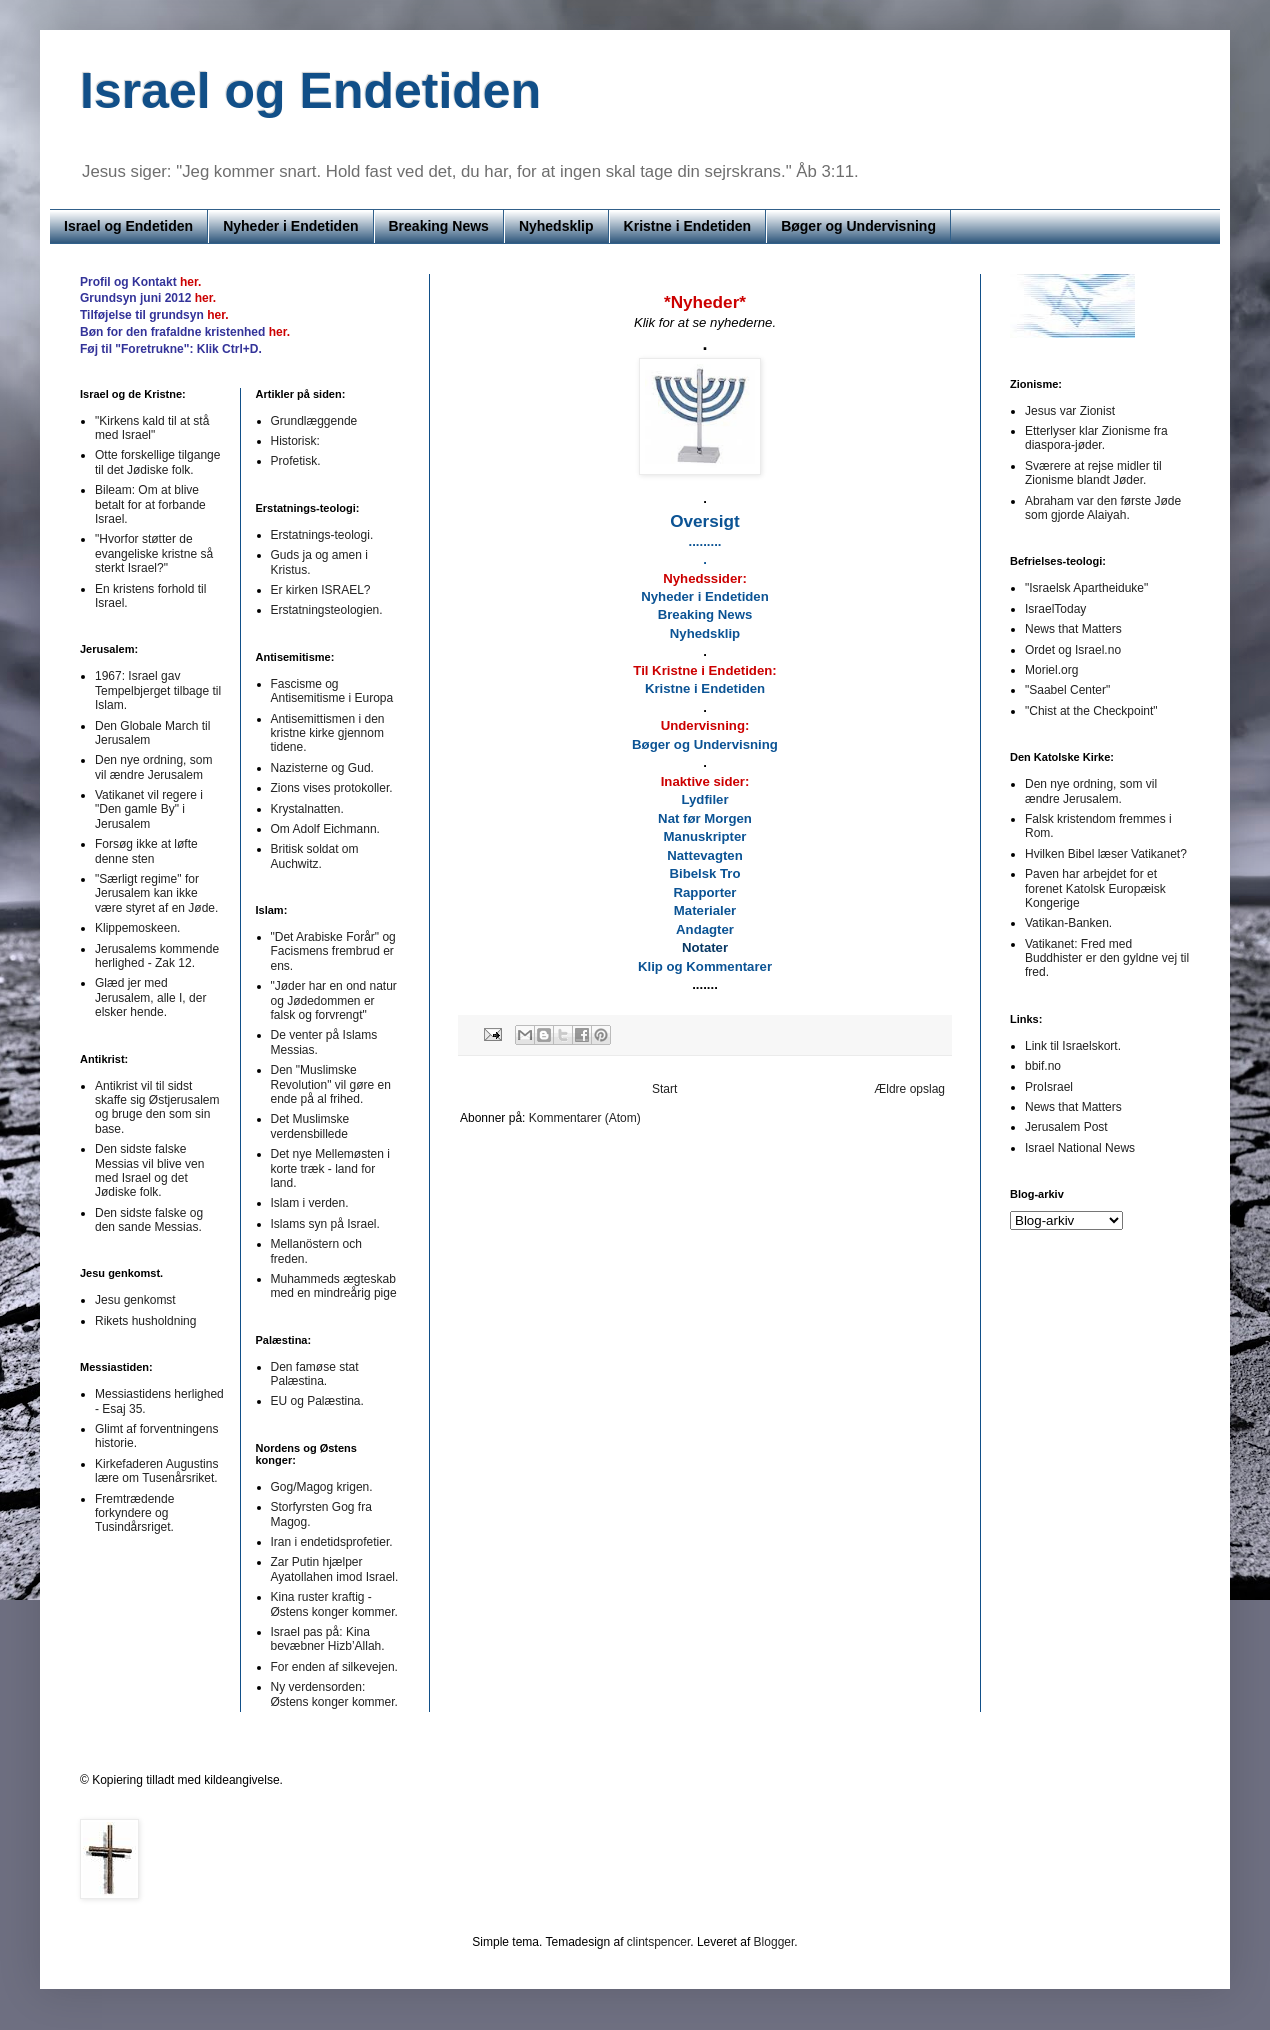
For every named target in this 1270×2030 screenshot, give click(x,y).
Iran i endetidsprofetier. (332, 1542)
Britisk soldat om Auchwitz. (315, 856)
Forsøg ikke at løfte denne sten (146, 851)
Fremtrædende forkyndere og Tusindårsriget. (134, 1513)
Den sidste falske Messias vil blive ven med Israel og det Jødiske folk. (149, 1170)
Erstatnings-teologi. (322, 535)
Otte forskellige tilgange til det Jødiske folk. (157, 462)
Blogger (774, 1942)
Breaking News (439, 226)
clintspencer (658, 1942)
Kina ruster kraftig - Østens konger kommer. (334, 1604)
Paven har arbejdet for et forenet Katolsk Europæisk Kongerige (1095, 888)
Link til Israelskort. (1073, 1046)
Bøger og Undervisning (858, 226)
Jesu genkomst (135, 1300)
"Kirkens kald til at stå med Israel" (152, 428)
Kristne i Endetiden (688, 226)
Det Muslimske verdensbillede (310, 1126)
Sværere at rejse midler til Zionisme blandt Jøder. (1093, 473)
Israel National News (1080, 1148)
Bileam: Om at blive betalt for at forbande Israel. (150, 504)
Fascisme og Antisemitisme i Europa (332, 691)
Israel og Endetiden (128, 226)
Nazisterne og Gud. (322, 768)
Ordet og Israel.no (1073, 650)
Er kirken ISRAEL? (321, 590)
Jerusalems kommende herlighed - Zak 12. (157, 956)
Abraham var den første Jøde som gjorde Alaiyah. (1103, 508)
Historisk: (295, 441)
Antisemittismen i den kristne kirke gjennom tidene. (328, 733)
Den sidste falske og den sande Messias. (149, 1220)
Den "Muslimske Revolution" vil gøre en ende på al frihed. (331, 1084)
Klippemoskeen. (137, 928)
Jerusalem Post (1066, 1127)
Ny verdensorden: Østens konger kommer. (334, 1694)
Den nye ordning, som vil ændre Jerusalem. (1091, 791)
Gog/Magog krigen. (322, 1487)
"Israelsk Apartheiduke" (1086, 588)
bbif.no (1043, 1066)
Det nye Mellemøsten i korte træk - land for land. (330, 1168)
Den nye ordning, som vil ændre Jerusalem (153, 767)
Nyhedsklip (556, 226)
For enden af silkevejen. (334, 1667)
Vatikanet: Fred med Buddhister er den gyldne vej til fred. (1107, 958)
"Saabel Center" (1067, 690)
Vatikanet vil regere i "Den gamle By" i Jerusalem (149, 809)
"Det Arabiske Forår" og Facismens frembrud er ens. (333, 951)
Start (664, 1089)
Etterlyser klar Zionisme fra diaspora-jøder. (1096, 438)
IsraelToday (1055, 609)
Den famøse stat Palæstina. (315, 1374)
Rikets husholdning (145, 1321)
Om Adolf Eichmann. (325, 829)
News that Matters (1073, 629)
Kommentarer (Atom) (585, 1118)
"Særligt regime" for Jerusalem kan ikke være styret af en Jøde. (156, 893)
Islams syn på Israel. (325, 1224)
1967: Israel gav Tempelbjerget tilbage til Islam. (158, 690)
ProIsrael (1049, 1087)
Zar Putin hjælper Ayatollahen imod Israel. (335, 1569)
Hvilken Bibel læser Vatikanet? (1106, 854)
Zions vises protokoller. (332, 788)
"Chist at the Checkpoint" (1091, 711)
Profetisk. (296, 461)
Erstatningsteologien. (327, 610)
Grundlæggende (314, 421)
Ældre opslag (909, 1089)
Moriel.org (1051, 670)
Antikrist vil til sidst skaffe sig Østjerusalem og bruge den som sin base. (157, 1107)
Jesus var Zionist (1070, 411)
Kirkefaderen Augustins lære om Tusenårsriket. (156, 1471)
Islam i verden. (310, 1203)
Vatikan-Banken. (1068, 923)
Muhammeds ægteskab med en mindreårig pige (334, 1286)
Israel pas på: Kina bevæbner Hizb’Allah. (328, 1639)
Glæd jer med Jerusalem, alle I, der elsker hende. (150, 997)
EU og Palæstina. (317, 1401)
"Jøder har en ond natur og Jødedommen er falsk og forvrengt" (334, 1000)
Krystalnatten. (307, 809)
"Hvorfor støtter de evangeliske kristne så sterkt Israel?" (154, 553)
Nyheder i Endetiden (290, 226)
